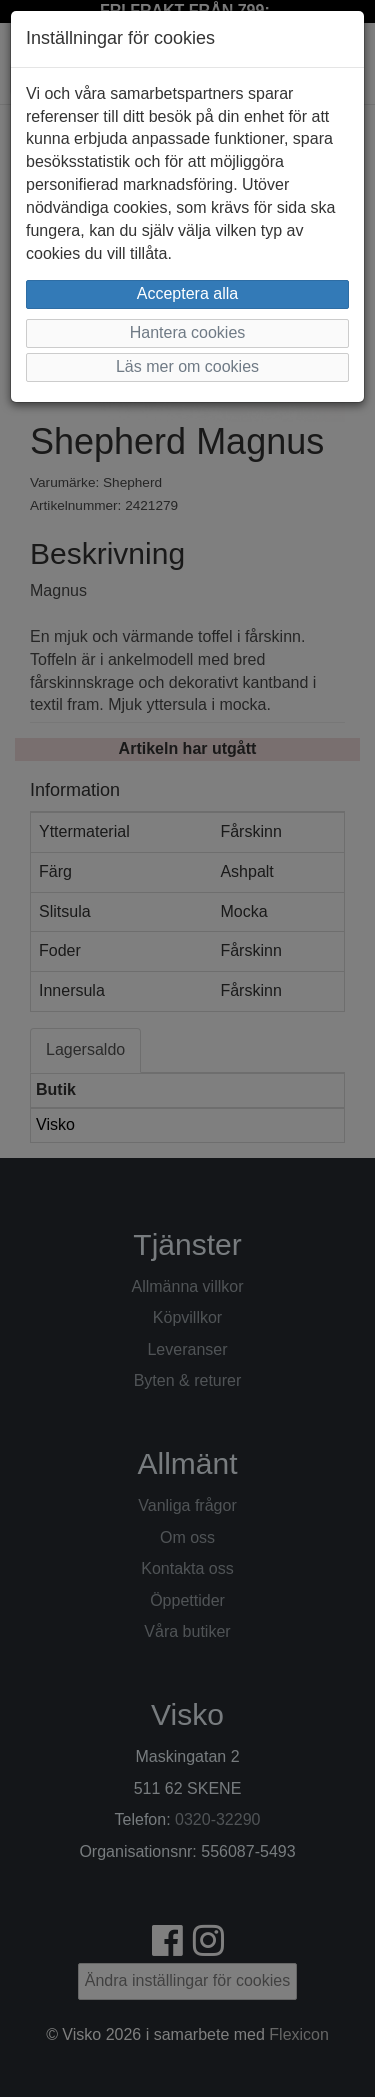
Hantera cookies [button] (188, 332)
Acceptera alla (187, 293)
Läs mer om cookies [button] (187, 366)
